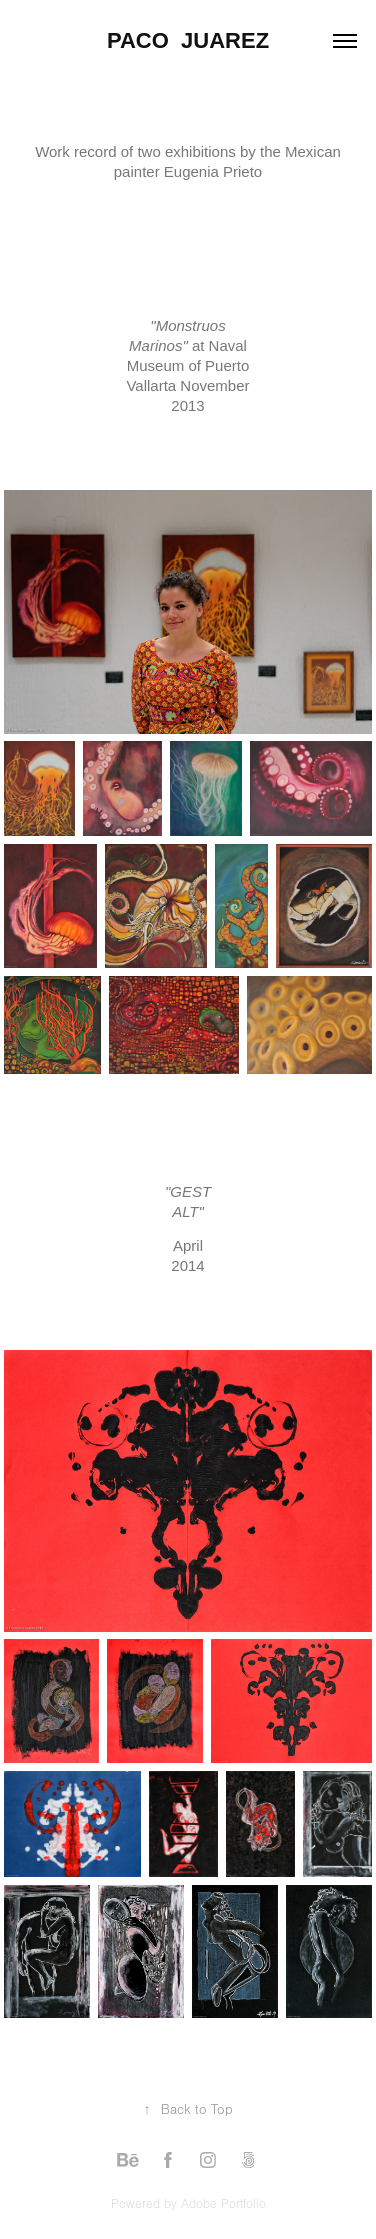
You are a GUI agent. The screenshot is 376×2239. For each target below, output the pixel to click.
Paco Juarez (188, 40)
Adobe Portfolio (223, 2204)
